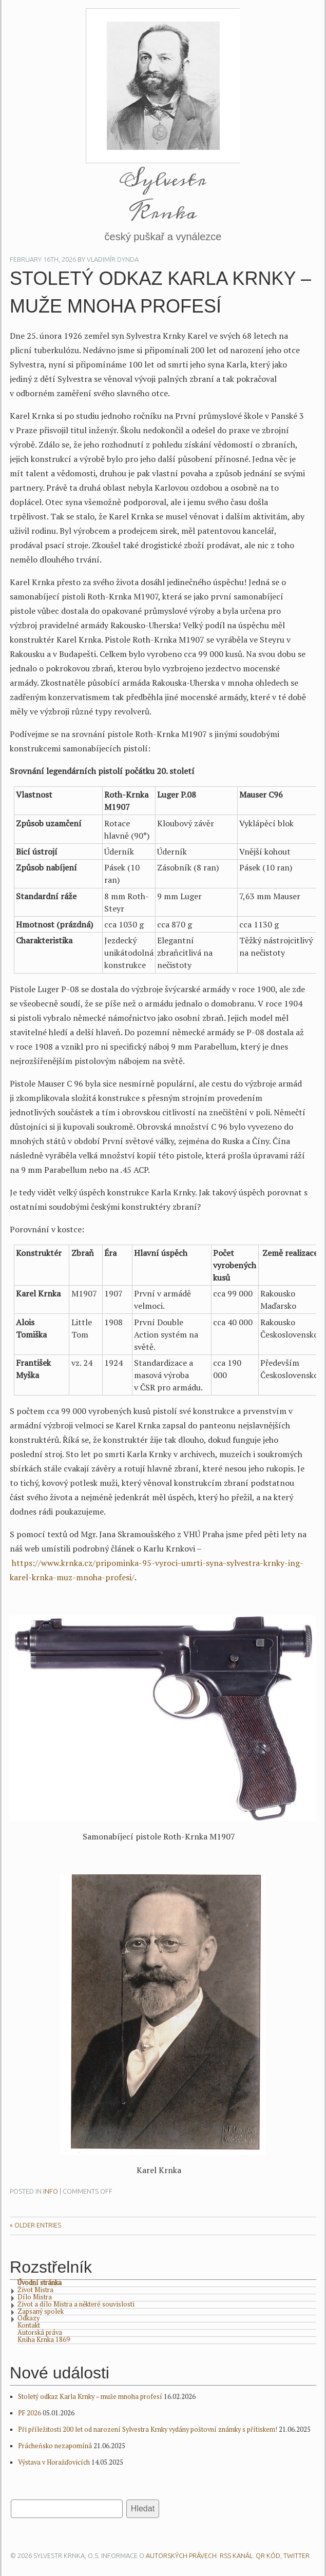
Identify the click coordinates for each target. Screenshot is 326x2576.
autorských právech (181, 2555)
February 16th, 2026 (43, 259)
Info (50, 2191)
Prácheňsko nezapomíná (55, 2446)
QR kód (268, 2555)
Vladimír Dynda (113, 259)
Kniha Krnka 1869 (43, 2340)
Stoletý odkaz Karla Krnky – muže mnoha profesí (90, 2396)
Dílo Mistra (34, 2297)
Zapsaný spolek (40, 2312)
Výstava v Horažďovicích (54, 2462)
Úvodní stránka (39, 2283)
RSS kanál (236, 2555)
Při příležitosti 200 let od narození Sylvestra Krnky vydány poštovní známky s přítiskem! (147, 2429)
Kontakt (28, 2326)
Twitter (296, 2555)
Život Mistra (35, 2290)
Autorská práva (39, 2333)
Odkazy (28, 2318)
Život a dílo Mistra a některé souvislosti (76, 2305)
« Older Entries (35, 2225)
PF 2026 (29, 2413)
